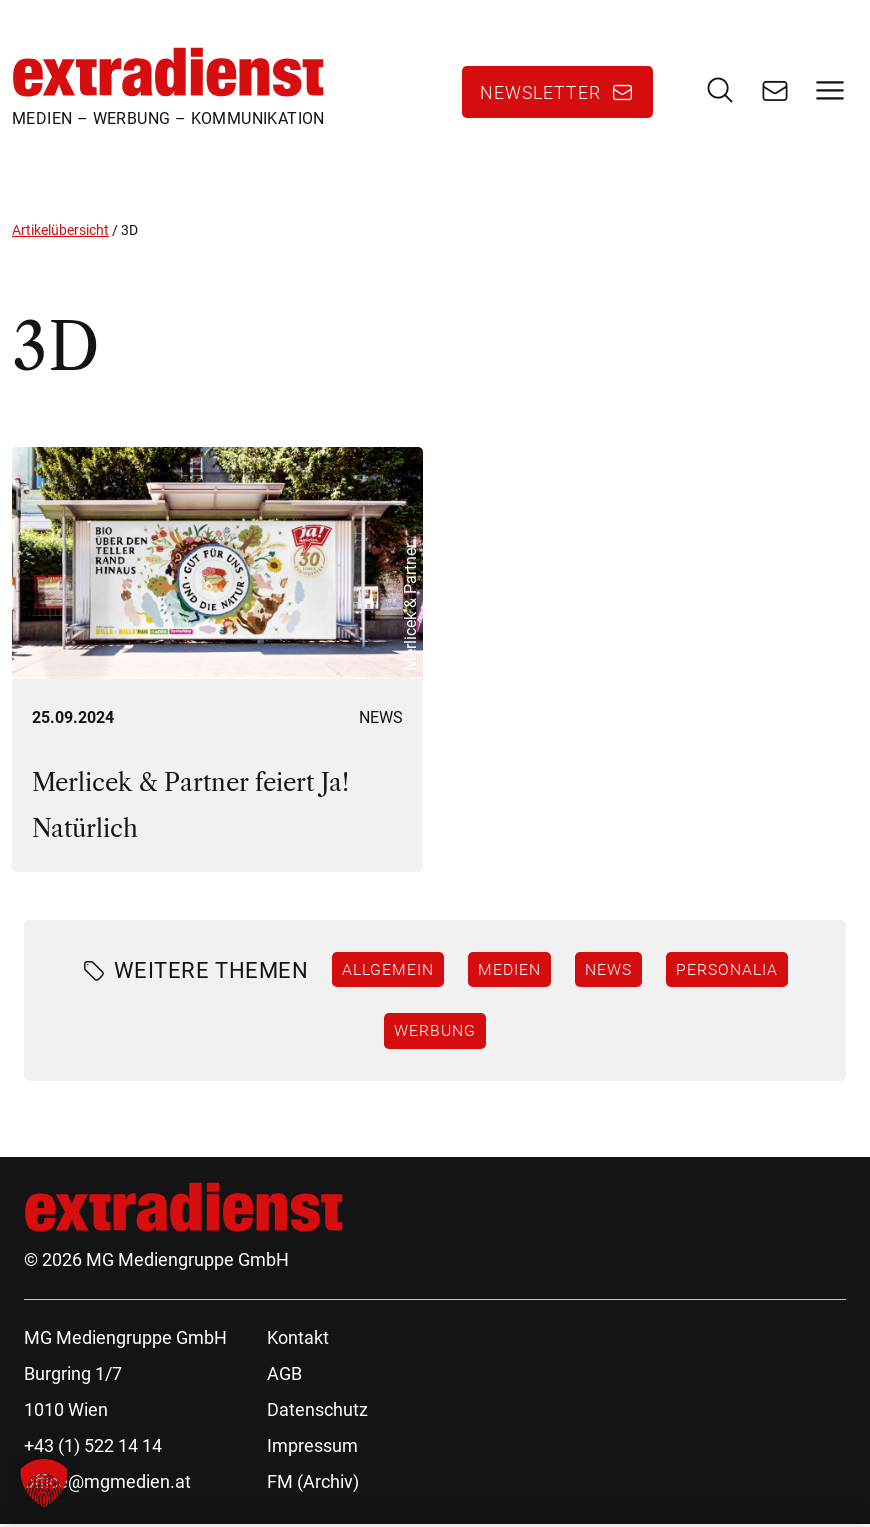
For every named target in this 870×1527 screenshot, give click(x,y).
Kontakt (298, 1340)
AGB (284, 1376)
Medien (509, 972)
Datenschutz (317, 1412)
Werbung (435, 1034)
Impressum (312, 1448)
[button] (44, 1483)
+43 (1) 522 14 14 (93, 1448)
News (381, 720)
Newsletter (540, 94)
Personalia (727, 972)
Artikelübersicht (60, 233)
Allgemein (388, 972)
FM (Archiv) (313, 1484)
